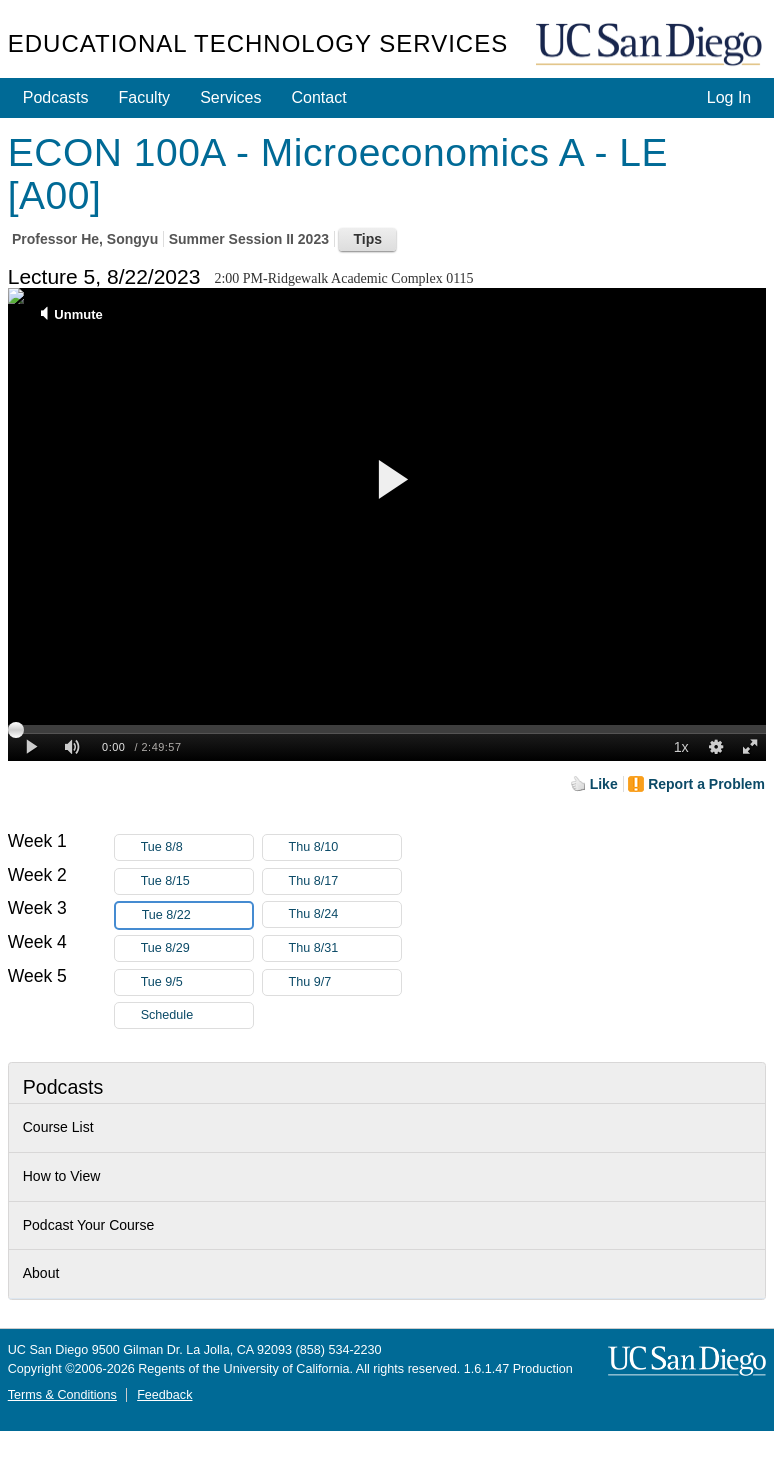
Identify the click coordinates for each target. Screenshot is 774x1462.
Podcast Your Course (89, 1225)
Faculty (145, 97)
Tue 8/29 (197, 948)
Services (230, 97)
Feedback (164, 1395)
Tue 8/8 (197, 847)
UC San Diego (651, 45)
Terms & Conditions (62, 1395)
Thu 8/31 (345, 948)
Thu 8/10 (345, 847)
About (41, 1273)
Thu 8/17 (345, 881)
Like (604, 784)
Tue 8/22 (197, 915)
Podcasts (56, 97)
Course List (58, 1127)
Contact (318, 97)
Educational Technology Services (258, 43)
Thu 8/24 (345, 914)
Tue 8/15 (197, 881)
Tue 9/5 (197, 982)
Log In (729, 97)
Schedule (167, 1015)
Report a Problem (706, 784)
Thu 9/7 (345, 982)
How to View (62, 1176)
